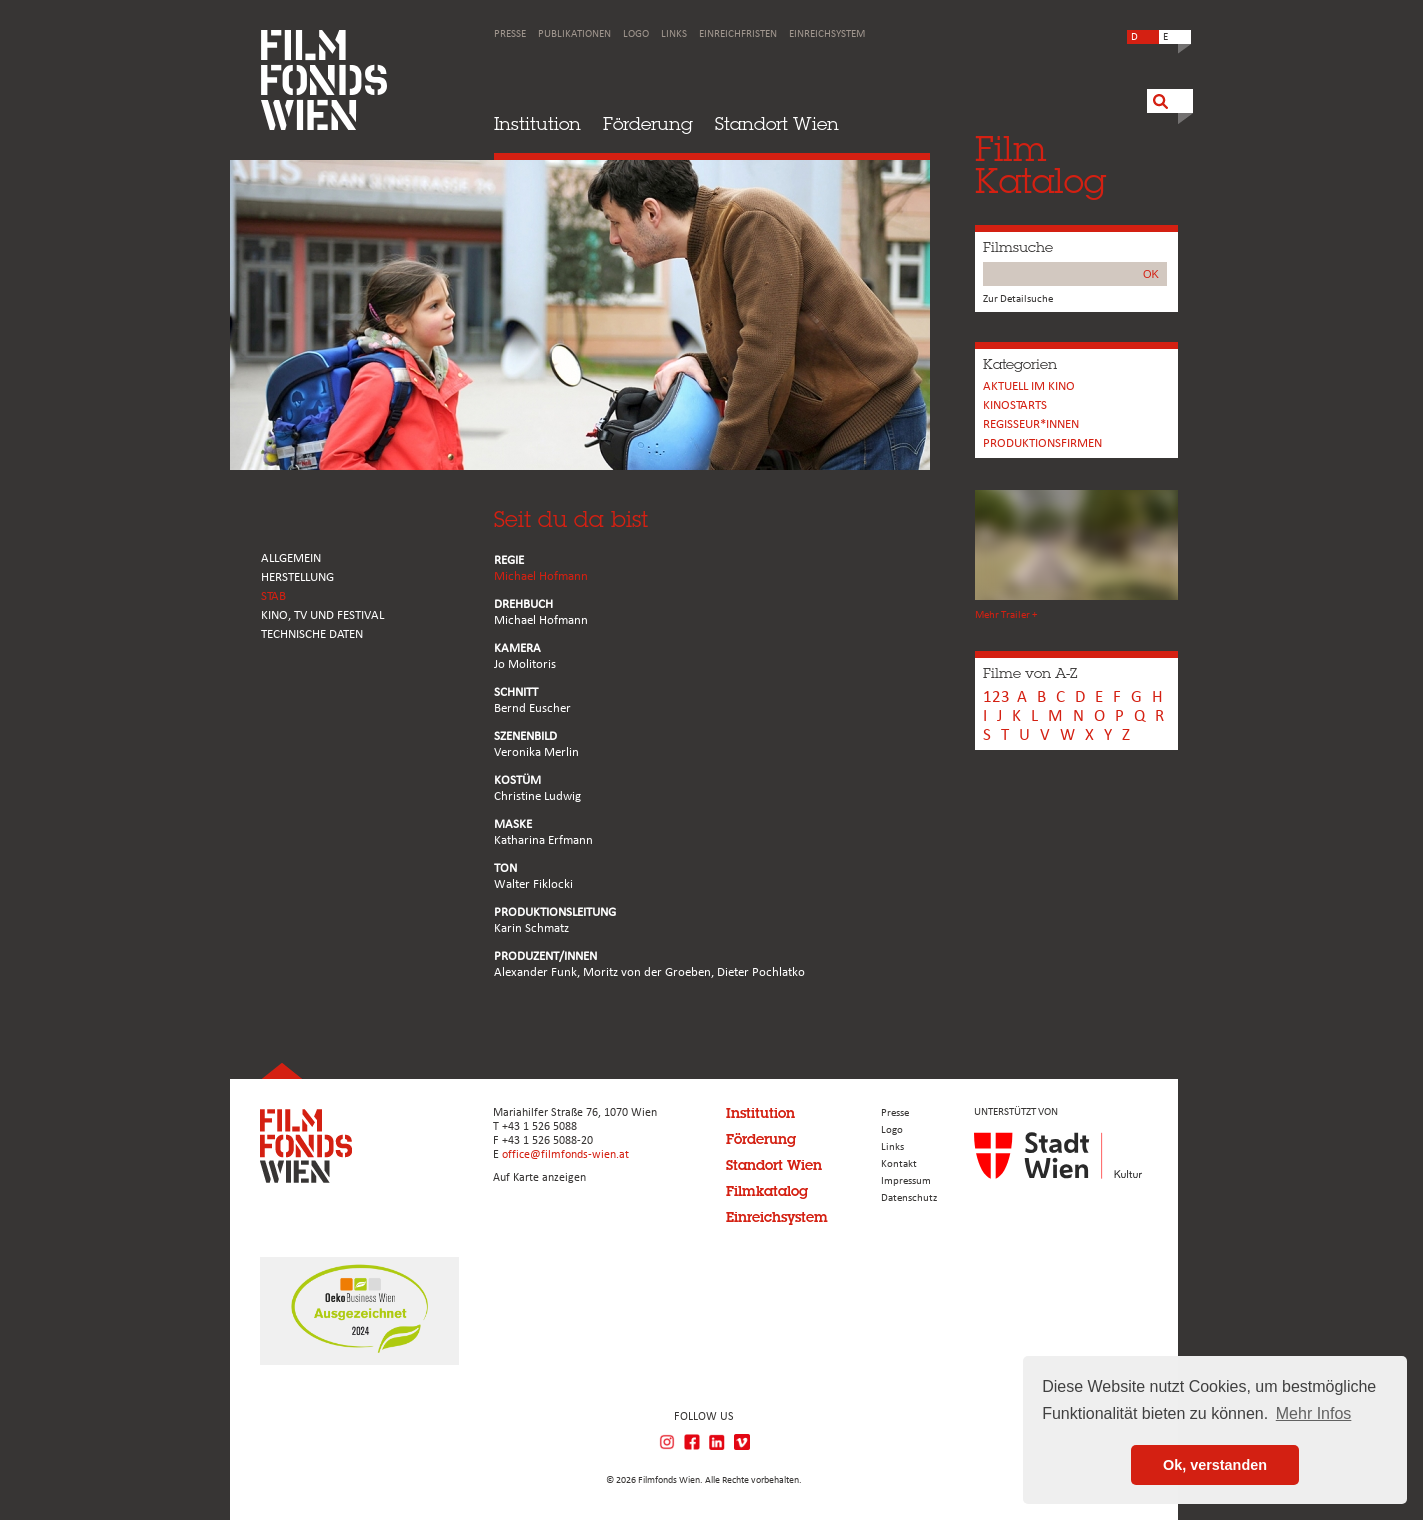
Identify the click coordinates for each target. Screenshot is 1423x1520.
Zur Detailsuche (1018, 299)
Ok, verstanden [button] (1215, 1465)
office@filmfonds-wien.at (565, 1155)
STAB (273, 596)
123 (996, 697)
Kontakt (899, 1164)
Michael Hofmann (541, 576)
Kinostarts (1015, 405)
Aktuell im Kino (1029, 386)
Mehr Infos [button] (1314, 1413)
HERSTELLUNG (297, 577)
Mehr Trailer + (1006, 615)
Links (674, 34)
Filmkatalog (767, 1191)
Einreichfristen (738, 34)
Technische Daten (312, 634)
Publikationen (574, 34)
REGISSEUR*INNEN (1031, 424)
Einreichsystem (827, 34)
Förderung (648, 123)
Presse (510, 34)
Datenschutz (909, 1198)
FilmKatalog (1040, 164)
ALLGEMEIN (291, 558)
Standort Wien (777, 123)
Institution (537, 123)
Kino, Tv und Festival (322, 615)
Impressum (906, 1181)
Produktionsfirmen (1042, 443)
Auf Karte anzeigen (539, 1178)
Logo (636, 34)
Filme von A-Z (1030, 673)
